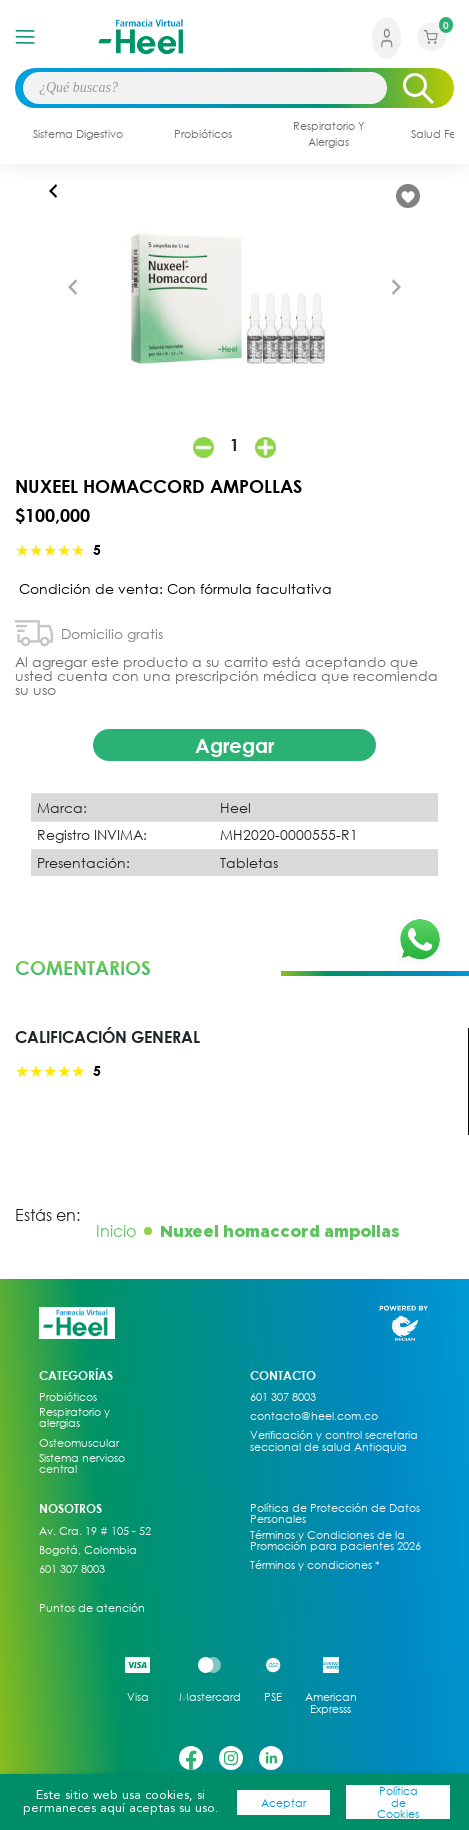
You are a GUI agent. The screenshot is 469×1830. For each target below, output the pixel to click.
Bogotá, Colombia (88, 1550)
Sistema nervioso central (82, 1463)
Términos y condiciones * (315, 1565)
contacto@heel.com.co (314, 1416)
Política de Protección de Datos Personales (335, 1513)
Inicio (116, 1231)
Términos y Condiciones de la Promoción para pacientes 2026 (335, 1540)
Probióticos (68, 1397)
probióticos (203, 133)
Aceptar (283, 1802)
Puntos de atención (92, 1608)
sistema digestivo (78, 133)
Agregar (234, 745)
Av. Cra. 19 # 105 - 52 (95, 1531)
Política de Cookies (398, 1802)
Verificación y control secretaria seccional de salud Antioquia (334, 1440)
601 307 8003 (72, 1569)
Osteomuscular (79, 1443)
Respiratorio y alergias (74, 1417)
